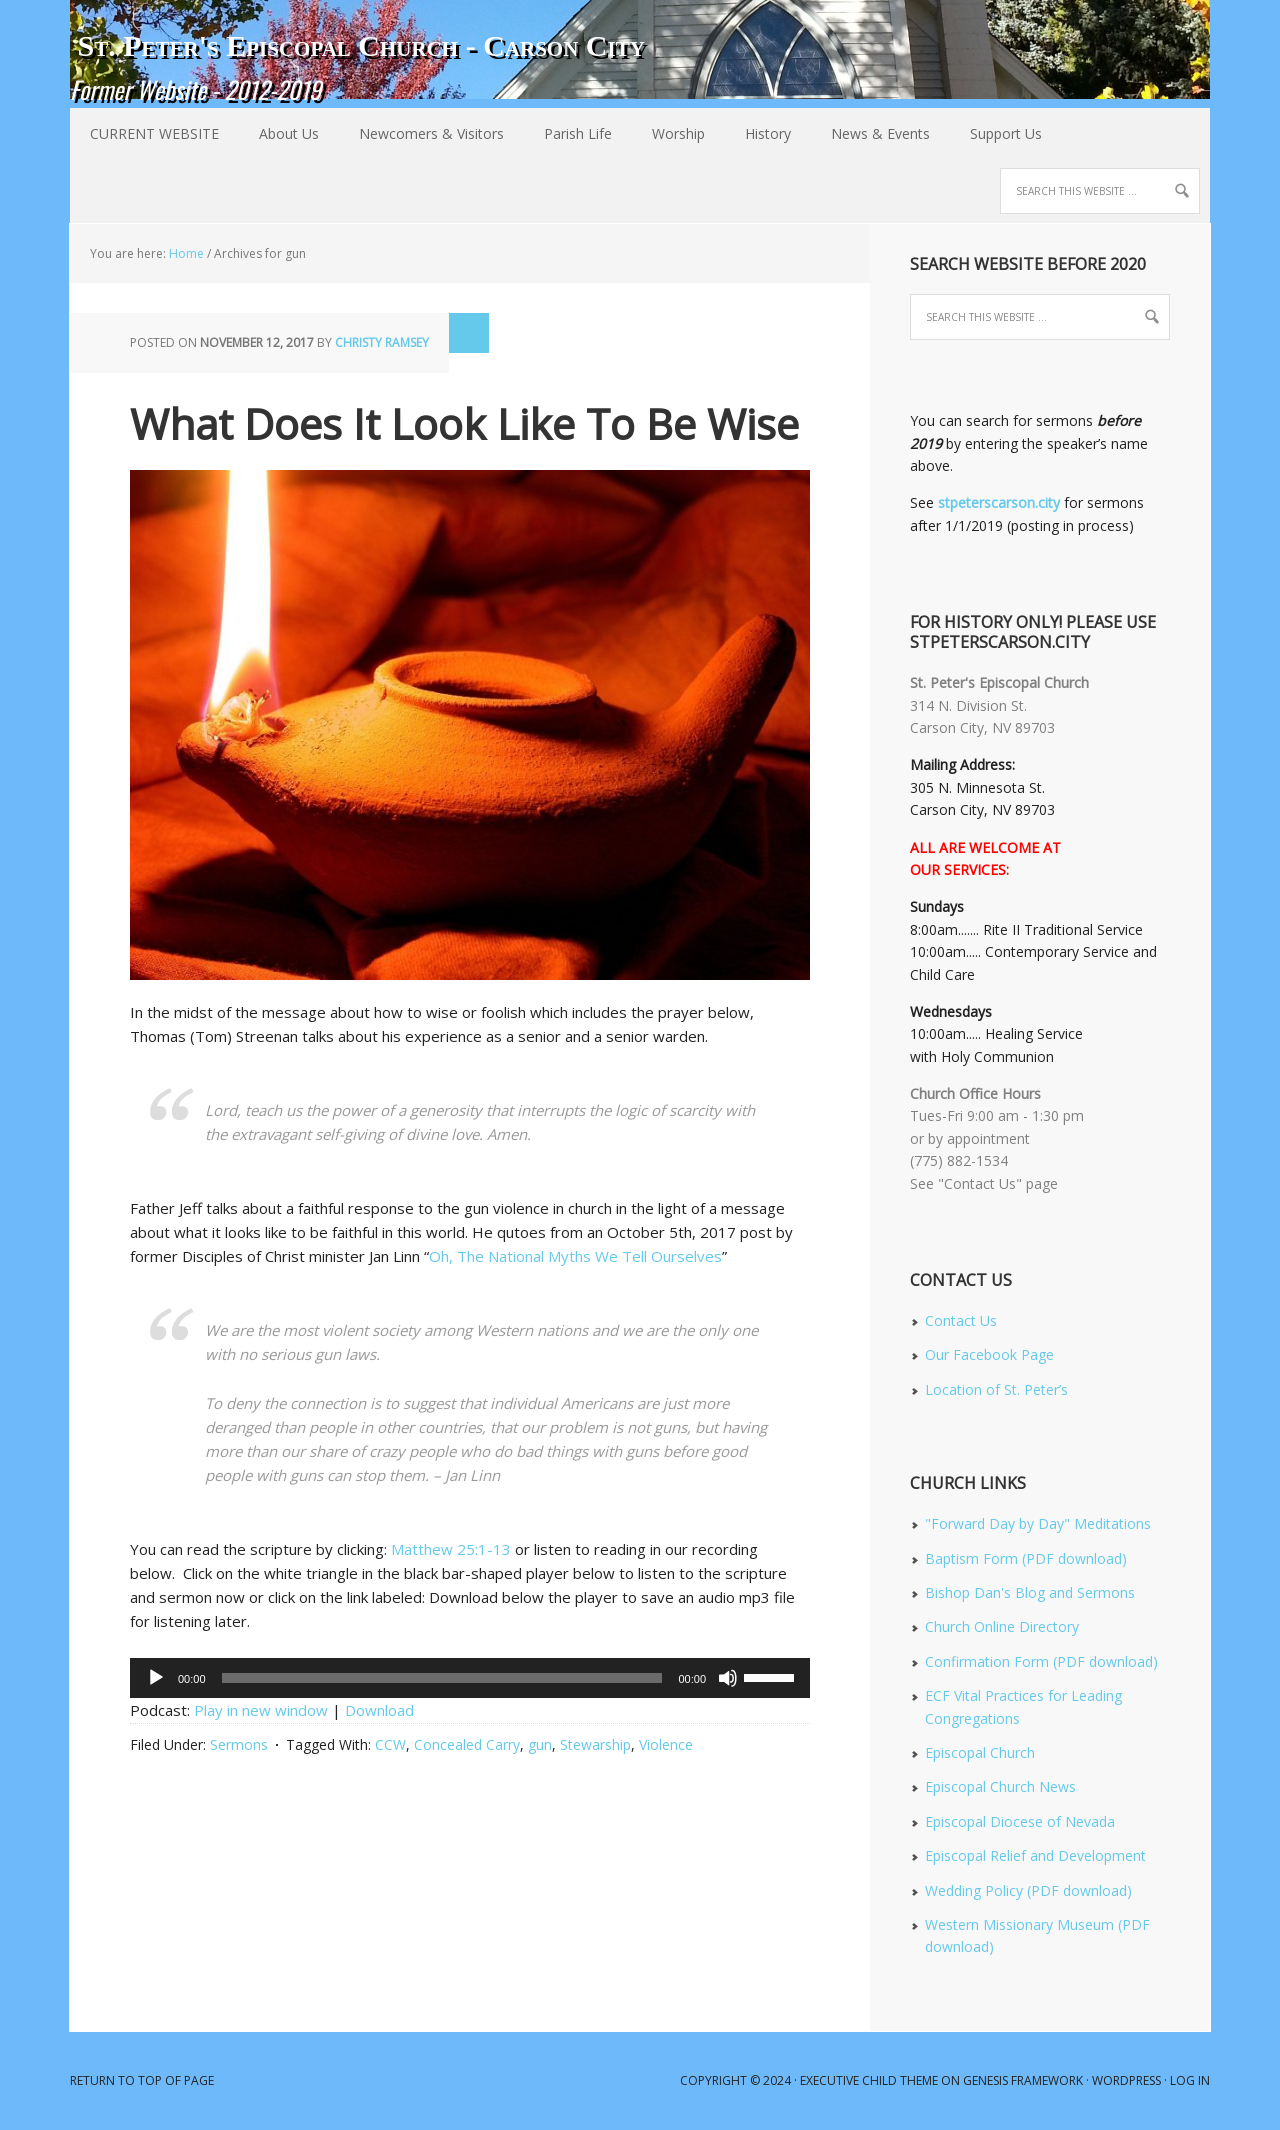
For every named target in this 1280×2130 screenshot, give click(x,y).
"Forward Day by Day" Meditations (1038, 1523)
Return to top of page (142, 2080)
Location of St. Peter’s (996, 1389)
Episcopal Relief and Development (1035, 1855)
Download (379, 1710)
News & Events (870, 133)
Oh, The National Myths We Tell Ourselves (575, 1256)
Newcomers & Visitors (421, 133)
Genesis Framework (1023, 2080)
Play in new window (261, 1710)
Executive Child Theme (869, 2080)
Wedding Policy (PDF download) (1028, 1890)
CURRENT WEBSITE (154, 133)
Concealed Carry (467, 1744)
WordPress (1126, 2080)
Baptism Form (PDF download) (1026, 1558)
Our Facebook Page (989, 1354)
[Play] (156, 1678)
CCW (390, 1744)
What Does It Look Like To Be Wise (464, 423)
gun (540, 1744)
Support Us (1006, 133)
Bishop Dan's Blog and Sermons (1030, 1592)
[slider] (442, 1678)
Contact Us (961, 1320)
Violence (666, 1744)
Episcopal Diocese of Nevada (1020, 1821)
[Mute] (728, 1678)
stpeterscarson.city (999, 502)
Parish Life (568, 133)
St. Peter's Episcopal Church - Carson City (361, 45)
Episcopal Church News (1000, 1786)
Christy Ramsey (382, 342)
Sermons (239, 1744)
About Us (279, 133)
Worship (668, 133)
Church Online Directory (1002, 1626)
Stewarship (595, 1744)
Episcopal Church (980, 1752)
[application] (470, 1678)
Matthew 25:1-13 (451, 1549)
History (758, 133)
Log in (1190, 2080)
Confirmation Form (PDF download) (1041, 1661)
